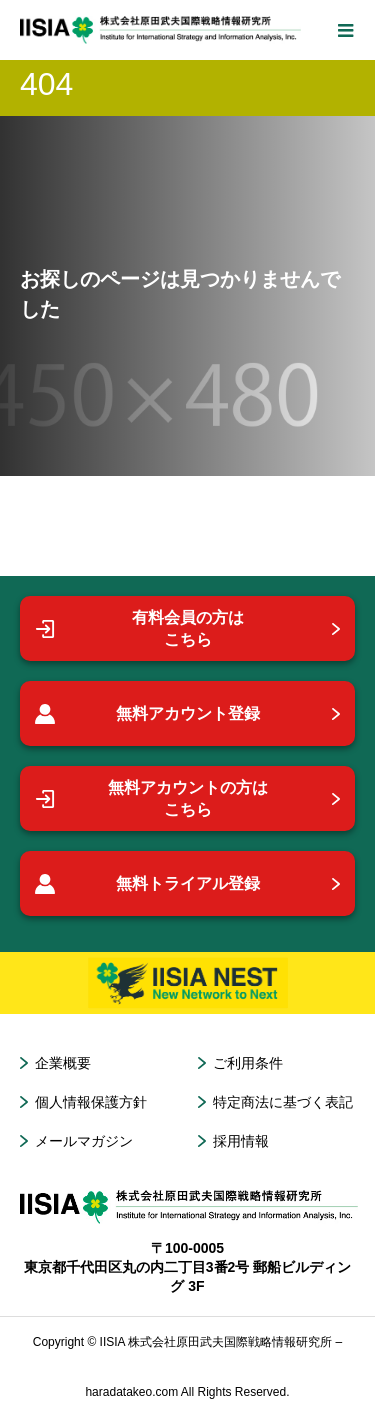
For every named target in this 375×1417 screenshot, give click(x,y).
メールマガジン (84, 1141)
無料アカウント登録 (147, 714)
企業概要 (63, 1063)
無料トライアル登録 (147, 884)
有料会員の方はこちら (139, 628)
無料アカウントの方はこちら (151, 798)
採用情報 (241, 1141)
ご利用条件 (248, 1063)
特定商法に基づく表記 (283, 1102)
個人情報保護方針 (91, 1102)
